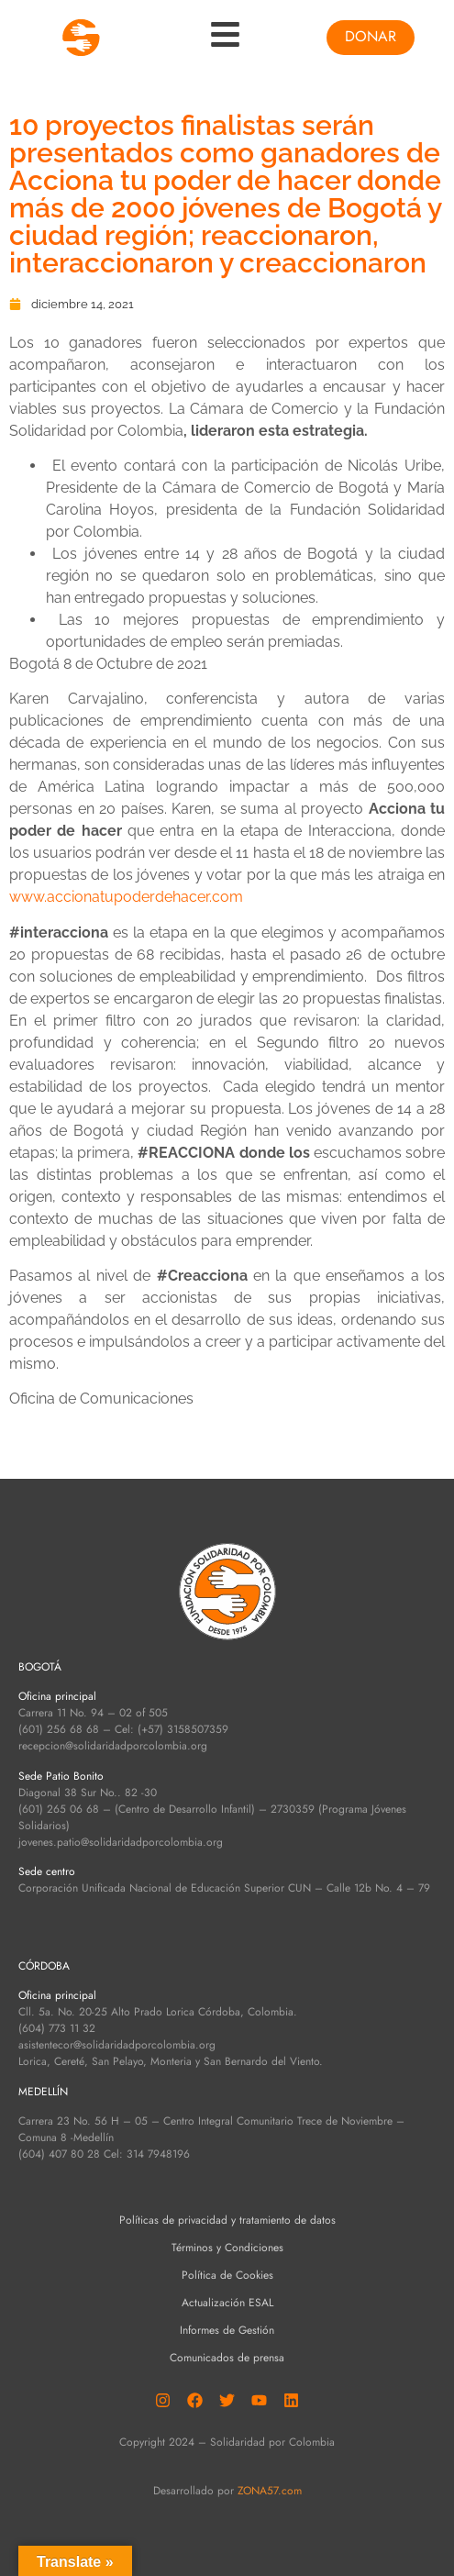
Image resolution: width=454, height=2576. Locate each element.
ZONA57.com (270, 2490)
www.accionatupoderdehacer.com (126, 896)
